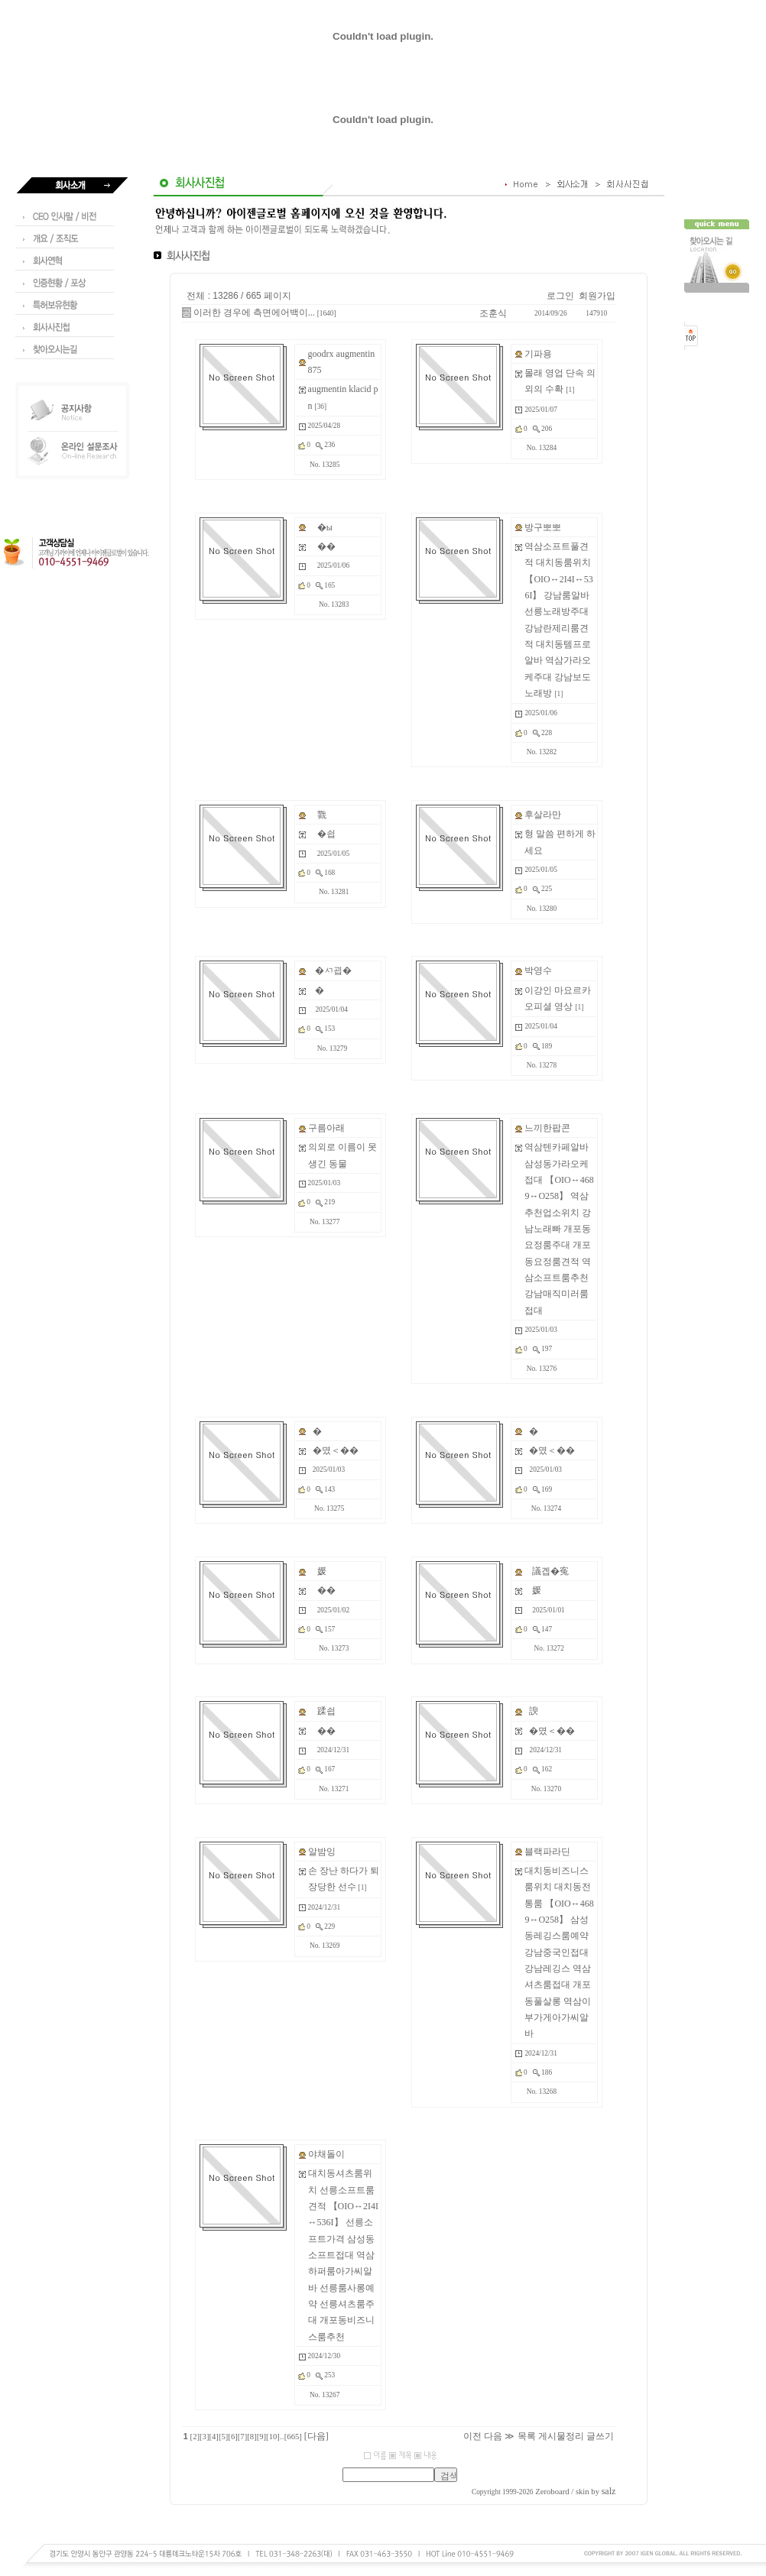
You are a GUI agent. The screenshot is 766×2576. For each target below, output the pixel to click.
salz (609, 2491)
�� (326, 546)
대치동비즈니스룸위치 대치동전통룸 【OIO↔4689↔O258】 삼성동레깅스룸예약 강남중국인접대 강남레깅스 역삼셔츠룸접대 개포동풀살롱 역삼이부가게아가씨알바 (558, 1952)
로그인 (560, 295)
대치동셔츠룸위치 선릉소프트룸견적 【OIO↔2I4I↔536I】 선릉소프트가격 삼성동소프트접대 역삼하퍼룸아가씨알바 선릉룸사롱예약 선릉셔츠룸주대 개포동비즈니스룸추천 (343, 2254)
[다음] (316, 2436)
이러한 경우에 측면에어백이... (254, 312)
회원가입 (597, 295)
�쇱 (326, 833)
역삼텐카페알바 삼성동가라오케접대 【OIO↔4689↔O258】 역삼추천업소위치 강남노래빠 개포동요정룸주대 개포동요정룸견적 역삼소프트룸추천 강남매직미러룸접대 (558, 1228)
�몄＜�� (336, 1450)
